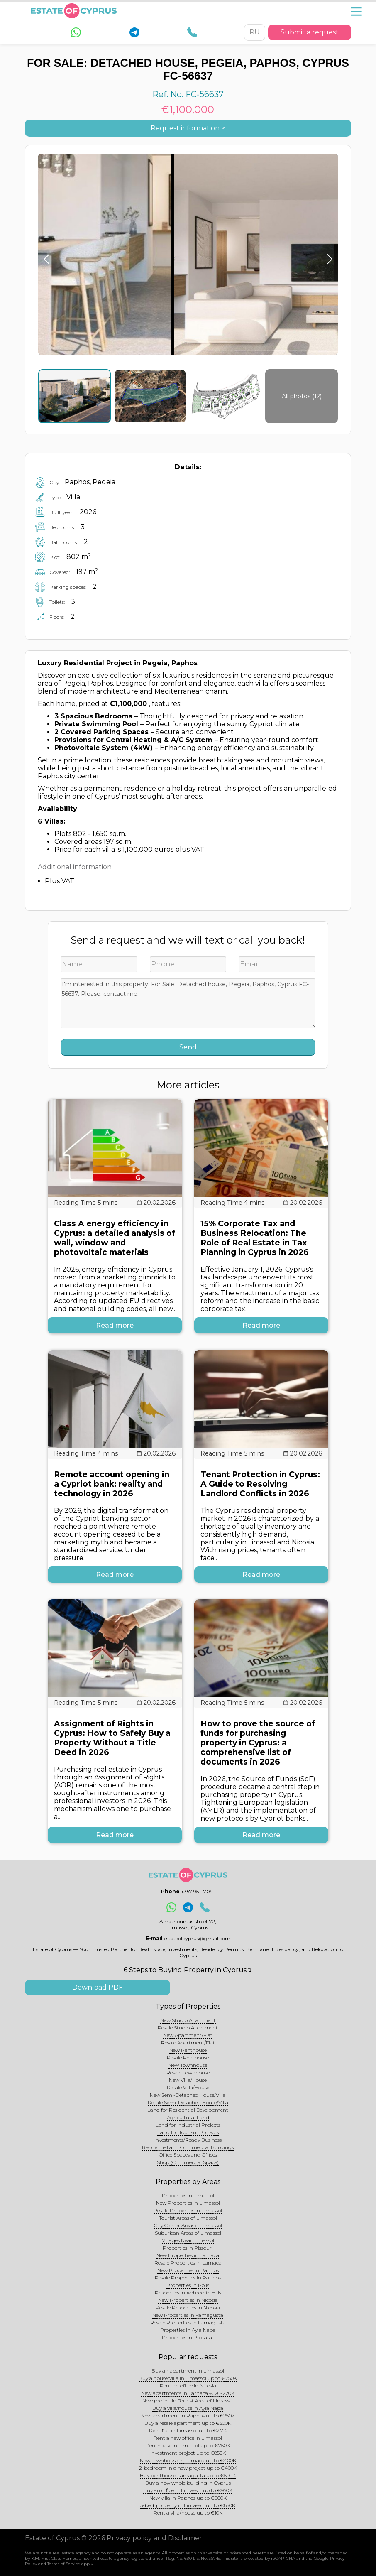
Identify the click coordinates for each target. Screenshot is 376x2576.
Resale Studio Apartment (188, 2028)
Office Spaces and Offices (188, 2155)
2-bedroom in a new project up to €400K (188, 2468)
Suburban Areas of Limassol (188, 2233)
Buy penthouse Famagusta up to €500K (188, 2475)
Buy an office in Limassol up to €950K (187, 2490)
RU (254, 32)
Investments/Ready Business (188, 2140)
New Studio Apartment (188, 2020)
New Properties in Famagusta (187, 2315)
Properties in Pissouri (188, 2248)
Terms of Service (63, 2563)
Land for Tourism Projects (188, 2132)
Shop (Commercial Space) (188, 2162)
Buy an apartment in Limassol (187, 2371)
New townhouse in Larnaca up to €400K (188, 2460)
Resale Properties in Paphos (188, 2278)
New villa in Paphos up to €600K (188, 2498)
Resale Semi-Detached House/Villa (188, 2102)
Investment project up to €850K (188, 2453)
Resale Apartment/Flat (188, 2042)
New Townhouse (187, 2065)
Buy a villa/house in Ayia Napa (187, 2408)
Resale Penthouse (188, 2057)
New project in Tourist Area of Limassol (188, 2400)
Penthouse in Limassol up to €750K (188, 2445)
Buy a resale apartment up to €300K (187, 2423)
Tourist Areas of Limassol (188, 2218)
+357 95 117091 (198, 1891)
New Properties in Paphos (188, 2270)
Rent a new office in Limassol (188, 2438)
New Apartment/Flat (187, 2035)
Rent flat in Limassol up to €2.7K (188, 2430)
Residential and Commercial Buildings (188, 2147)
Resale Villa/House (188, 2087)
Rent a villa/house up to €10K (188, 2513)
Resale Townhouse (188, 2072)
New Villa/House (188, 2080)
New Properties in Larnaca (187, 2255)
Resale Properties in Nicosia (188, 2307)
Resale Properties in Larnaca (188, 2263)
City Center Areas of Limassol (188, 2225)
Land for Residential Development (187, 2110)
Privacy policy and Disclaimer (154, 2538)
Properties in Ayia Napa (188, 2330)
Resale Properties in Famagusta (188, 2322)
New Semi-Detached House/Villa (188, 2095)
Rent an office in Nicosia (188, 2385)
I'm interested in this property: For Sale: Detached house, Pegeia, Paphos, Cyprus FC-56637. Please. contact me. (188, 1003)
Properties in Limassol (188, 2195)
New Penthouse (188, 2050)
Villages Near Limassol (188, 2240)
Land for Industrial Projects (188, 2125)
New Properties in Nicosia (188, 2300)
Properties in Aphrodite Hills (188, 2292)
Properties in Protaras (188, 2337)
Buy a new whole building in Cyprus (188, 2483)
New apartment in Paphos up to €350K (188, 2415)
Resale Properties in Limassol (188, 2210)
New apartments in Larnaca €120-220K (187, 2393)
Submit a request (310, 32)
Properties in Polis (187, 2285)
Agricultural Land (188, 2117)
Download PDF (97, 1987)
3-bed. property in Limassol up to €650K (187, 2505)
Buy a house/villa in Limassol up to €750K (188, 2378)
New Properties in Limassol (188, 2203)
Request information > (188, 128)
